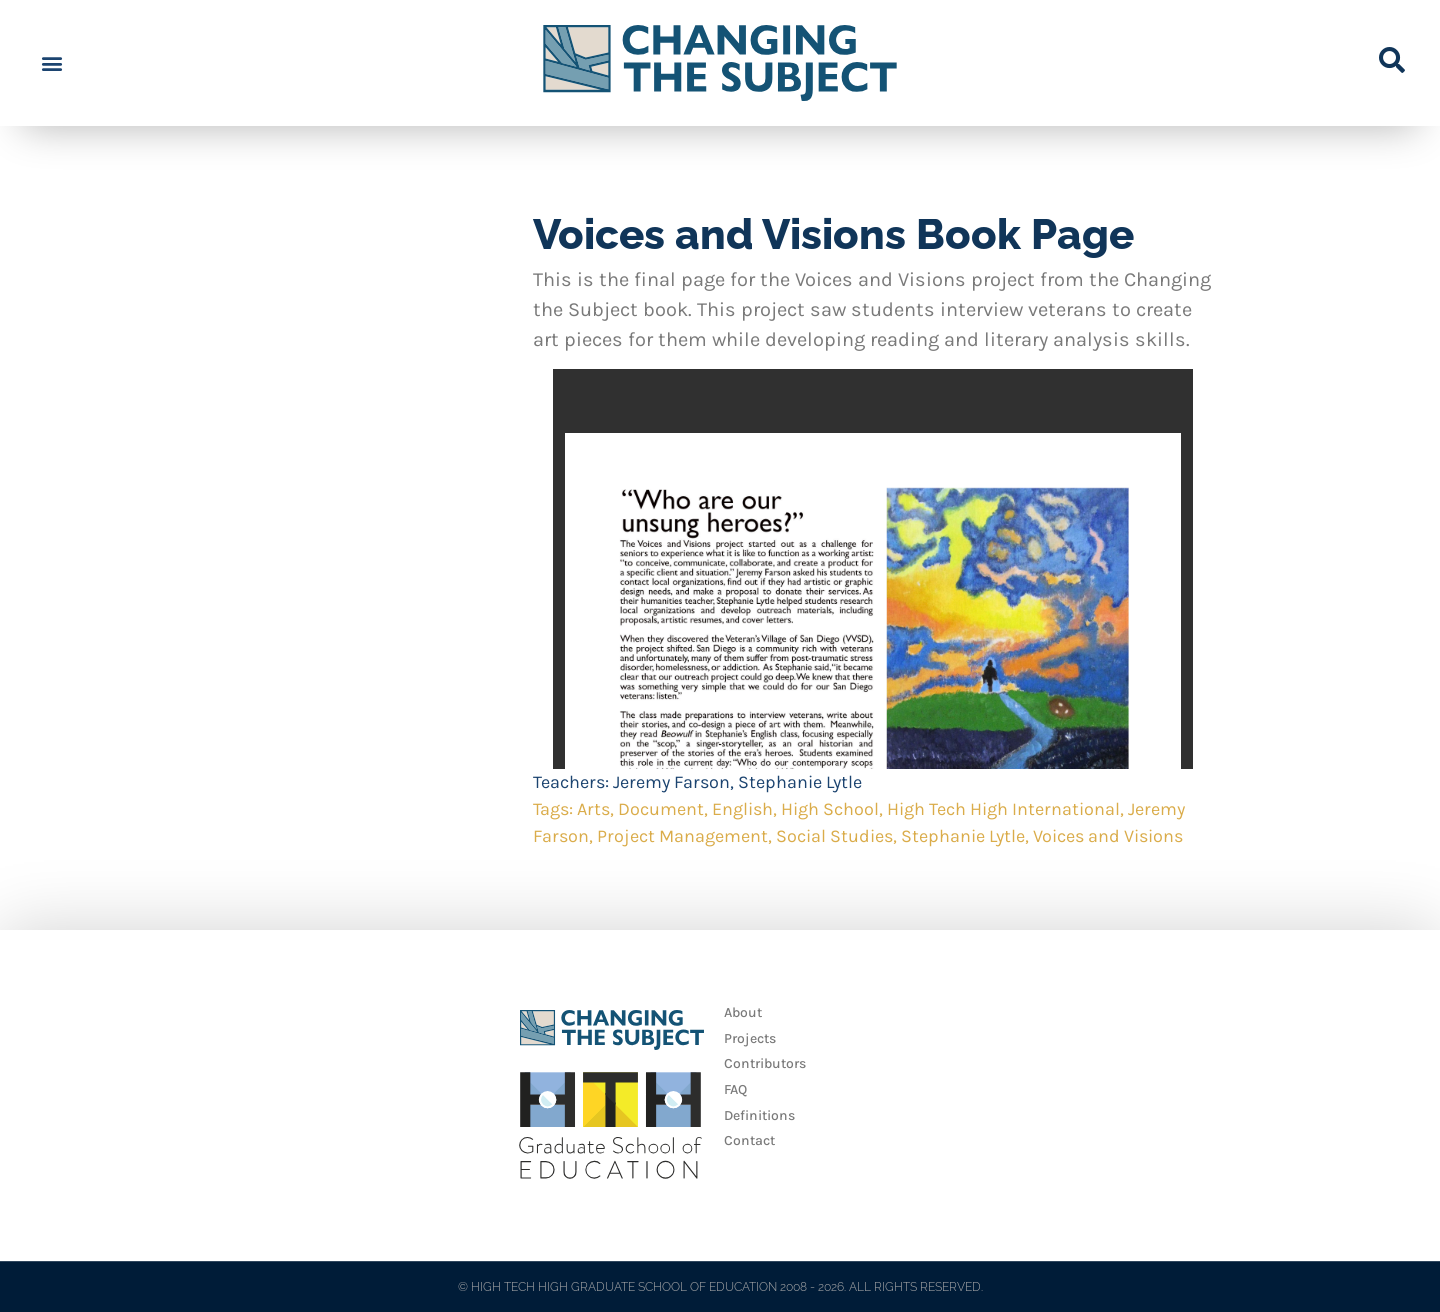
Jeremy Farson (671, 782)
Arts (593, 809)
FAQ (735, 1089)
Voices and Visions (1108, 836)
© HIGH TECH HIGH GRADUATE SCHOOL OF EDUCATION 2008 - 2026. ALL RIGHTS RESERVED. (720, 1287)
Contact (749, 1140)
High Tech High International (1003, 809)
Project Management (682, 836)
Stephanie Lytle (800, 782)
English (742, 809)
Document (661, 809)
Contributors (765, 1063)
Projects (750, 1038)
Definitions (759, 1115)
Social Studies (834, 836)
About (743, 1012)
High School (830, 809)
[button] (51, 63)
